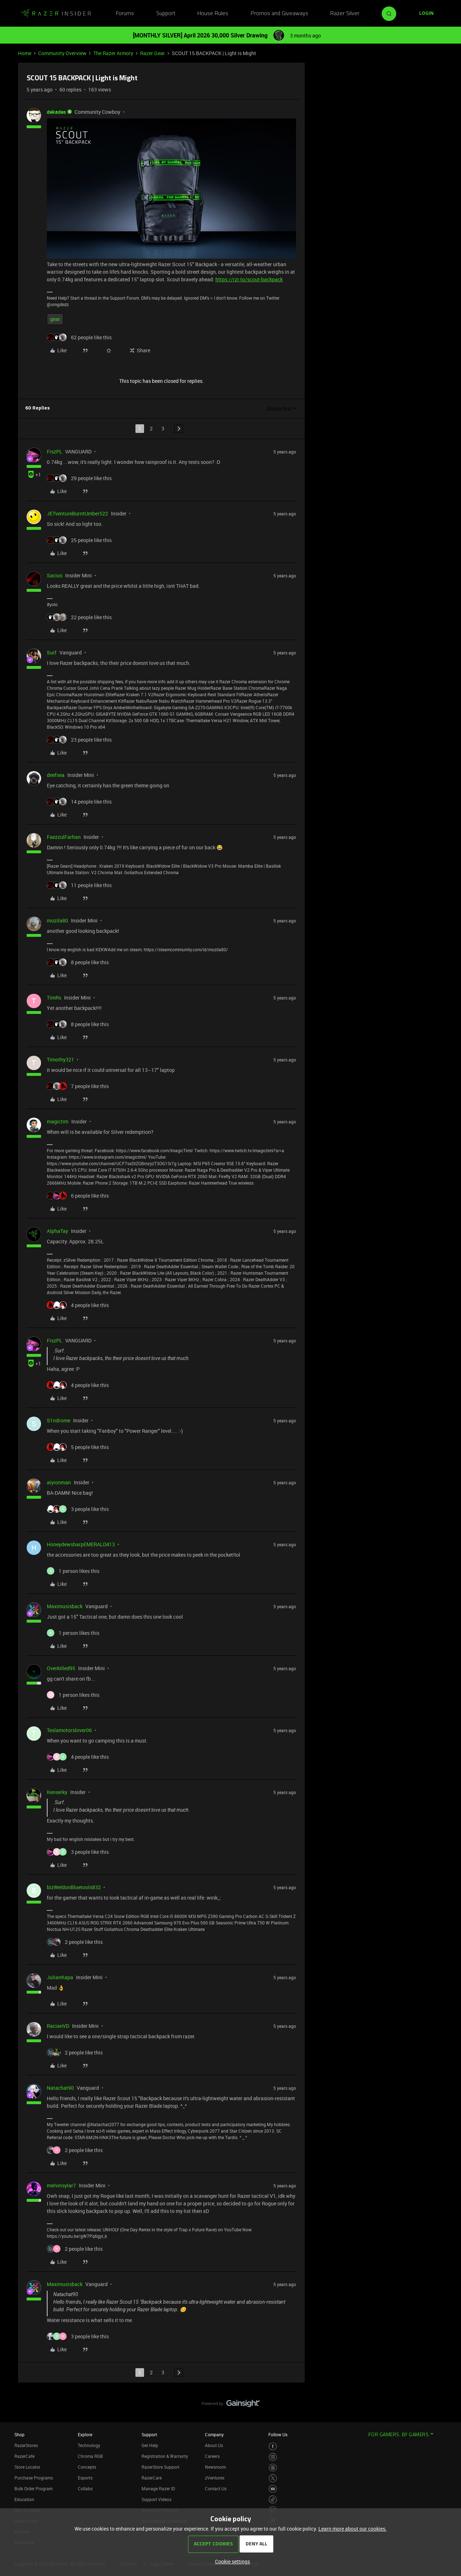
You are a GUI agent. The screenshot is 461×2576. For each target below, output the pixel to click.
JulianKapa (60, 1977)
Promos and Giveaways (279, 14)
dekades (56, 111)
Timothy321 (60, 1059)
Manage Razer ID (158, 2488)
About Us (214, 2445)
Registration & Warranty (165, 2456)
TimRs (54, 997)
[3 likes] (78, 1509)
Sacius (54, 575)
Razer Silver (344, 14)
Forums (125, 14)
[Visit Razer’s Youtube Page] (272, 2489)
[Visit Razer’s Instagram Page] (272, 2456)
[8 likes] (78, 962)
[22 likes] (79, 617)
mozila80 (57, 920)
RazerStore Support (160, 2467)
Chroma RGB (90, 2456)
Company (214, 2434)
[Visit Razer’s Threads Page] (272, 2467)
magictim (57, 1121)
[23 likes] (79, 739)
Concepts (87, 2467)
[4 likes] (78, 1305)
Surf (52, 652)
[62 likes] (79, 337)
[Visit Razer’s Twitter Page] (272, 2478)
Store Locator (27, 2467)
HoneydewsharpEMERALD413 (81, 1544)
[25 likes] (79, 540)
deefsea (55, 775)
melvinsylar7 (61, 2185)
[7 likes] (78, 1086)
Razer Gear (152, 53)
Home (24, 53)
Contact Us (216, 2488)
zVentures (214, 2478)
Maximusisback (64, 1606)
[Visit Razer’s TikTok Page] (272, 2499)
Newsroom (215, 2467)
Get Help (150, 2445)
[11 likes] (79, 885)
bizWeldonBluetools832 (74, 1887)
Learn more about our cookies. (352, 2528)
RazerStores (26, 2445)
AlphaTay (57, 1230)
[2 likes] (75, 1942)
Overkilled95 (61, 1668)
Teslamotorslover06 (69, 1730)
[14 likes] (79, 801)
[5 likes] (78, 1447)
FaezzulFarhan (64, 836)
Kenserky (57, 1792)
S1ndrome (58, 1420)
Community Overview (62, 53)
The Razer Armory (113, 53)
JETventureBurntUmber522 (77, 513)
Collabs (85, 2488)
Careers (212, 2456)
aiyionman (59, 1482)
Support (165, 14)
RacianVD (58, 2025)
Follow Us (277, 2434)
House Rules (212, 14)
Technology (89, 2445)
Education (24, 2499)
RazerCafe (24, 2456)
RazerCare (152, 2478)
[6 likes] (78, 1195)
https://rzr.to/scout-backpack (249, 279)
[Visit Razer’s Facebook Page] (272, 2446)
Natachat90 (60, 2087)
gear (55, 319)
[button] (426, 13)
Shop (19, 2434)
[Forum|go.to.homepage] (56, 13)
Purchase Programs (33, 2478)
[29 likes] (79, 478)
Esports (85, 2478)
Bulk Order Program (33, 2488)
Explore (85, 2434)
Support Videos (156, 2499)
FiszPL (54, 451)
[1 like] (73, 1571)
